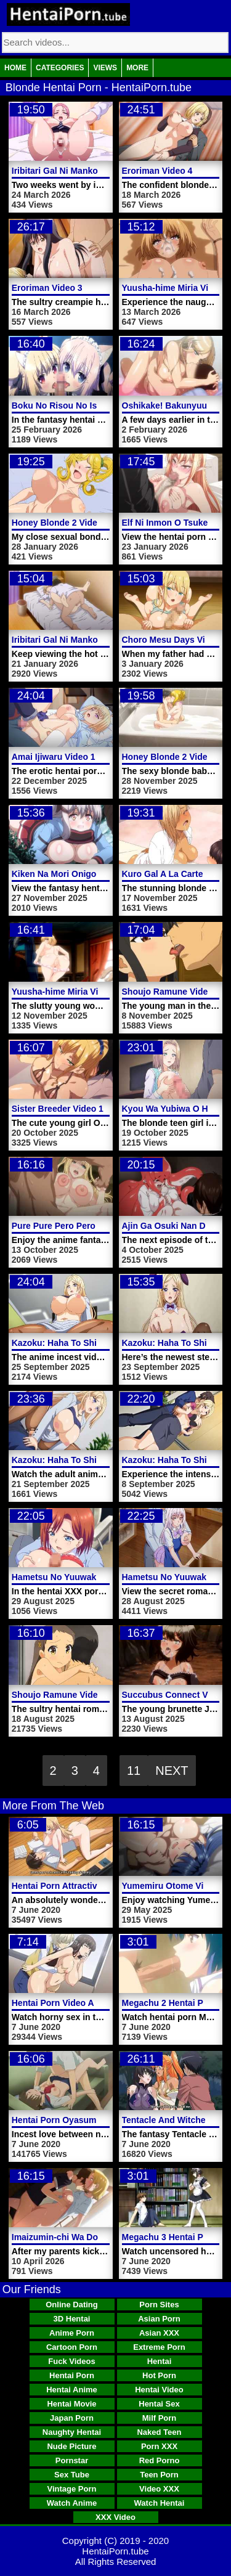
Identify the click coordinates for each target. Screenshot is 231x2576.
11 (133, 1770)
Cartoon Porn (71, 2347)
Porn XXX (159, 2446)
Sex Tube (71, 2474)
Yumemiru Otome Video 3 (174, 1886)
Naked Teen (159, 2432)
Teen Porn (159, 2474)
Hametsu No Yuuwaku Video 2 (73, 1577)
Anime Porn (71, 2333)
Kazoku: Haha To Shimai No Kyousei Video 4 (103, 1460)
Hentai (159, 2361)
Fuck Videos (71, 2361)
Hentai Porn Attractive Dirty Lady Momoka (98, 1886)
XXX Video (115, 2517)
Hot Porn (159, 2375)
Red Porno (159, 2460)
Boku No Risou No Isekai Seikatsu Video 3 (98, 405)
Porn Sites (159, 2304)
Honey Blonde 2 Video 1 (171, 757)
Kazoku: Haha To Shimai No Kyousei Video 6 (103, 1343)
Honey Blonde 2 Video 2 (61, 523)
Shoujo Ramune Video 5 (61, 1695)
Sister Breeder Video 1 (57, 1109)
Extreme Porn (159, 2347)
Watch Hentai (159, 2503)
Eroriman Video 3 (47, 288)
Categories (60, 67)
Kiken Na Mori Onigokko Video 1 (78, 874)
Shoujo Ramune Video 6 (171, 992)
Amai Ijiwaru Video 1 (53, 757)
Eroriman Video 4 (157, 171)
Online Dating (72, 2304)
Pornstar (71, 2460)
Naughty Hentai (72, 2432)
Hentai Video (159, 2389)
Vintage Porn (72, 2488)
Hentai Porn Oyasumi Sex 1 (68, 2120)
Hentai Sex (159, 2403)
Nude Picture (71, 2446)
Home (15, 67)
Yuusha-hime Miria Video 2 (66, 992)
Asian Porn (159, 2318)
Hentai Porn (71, 2375)
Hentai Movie (71, 2403)
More (137, 67)
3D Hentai (72, 2318)
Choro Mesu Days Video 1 (175, 640)
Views (105, 67)
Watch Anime (72, 2503)
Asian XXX (159, 2333)
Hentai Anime (71, 2389)
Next (171, 1770)
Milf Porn (159, 2418)
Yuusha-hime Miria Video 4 (176, 288)
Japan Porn (72, 2418)
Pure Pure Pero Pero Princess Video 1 (89, 1226)
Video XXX (159, 2488)
